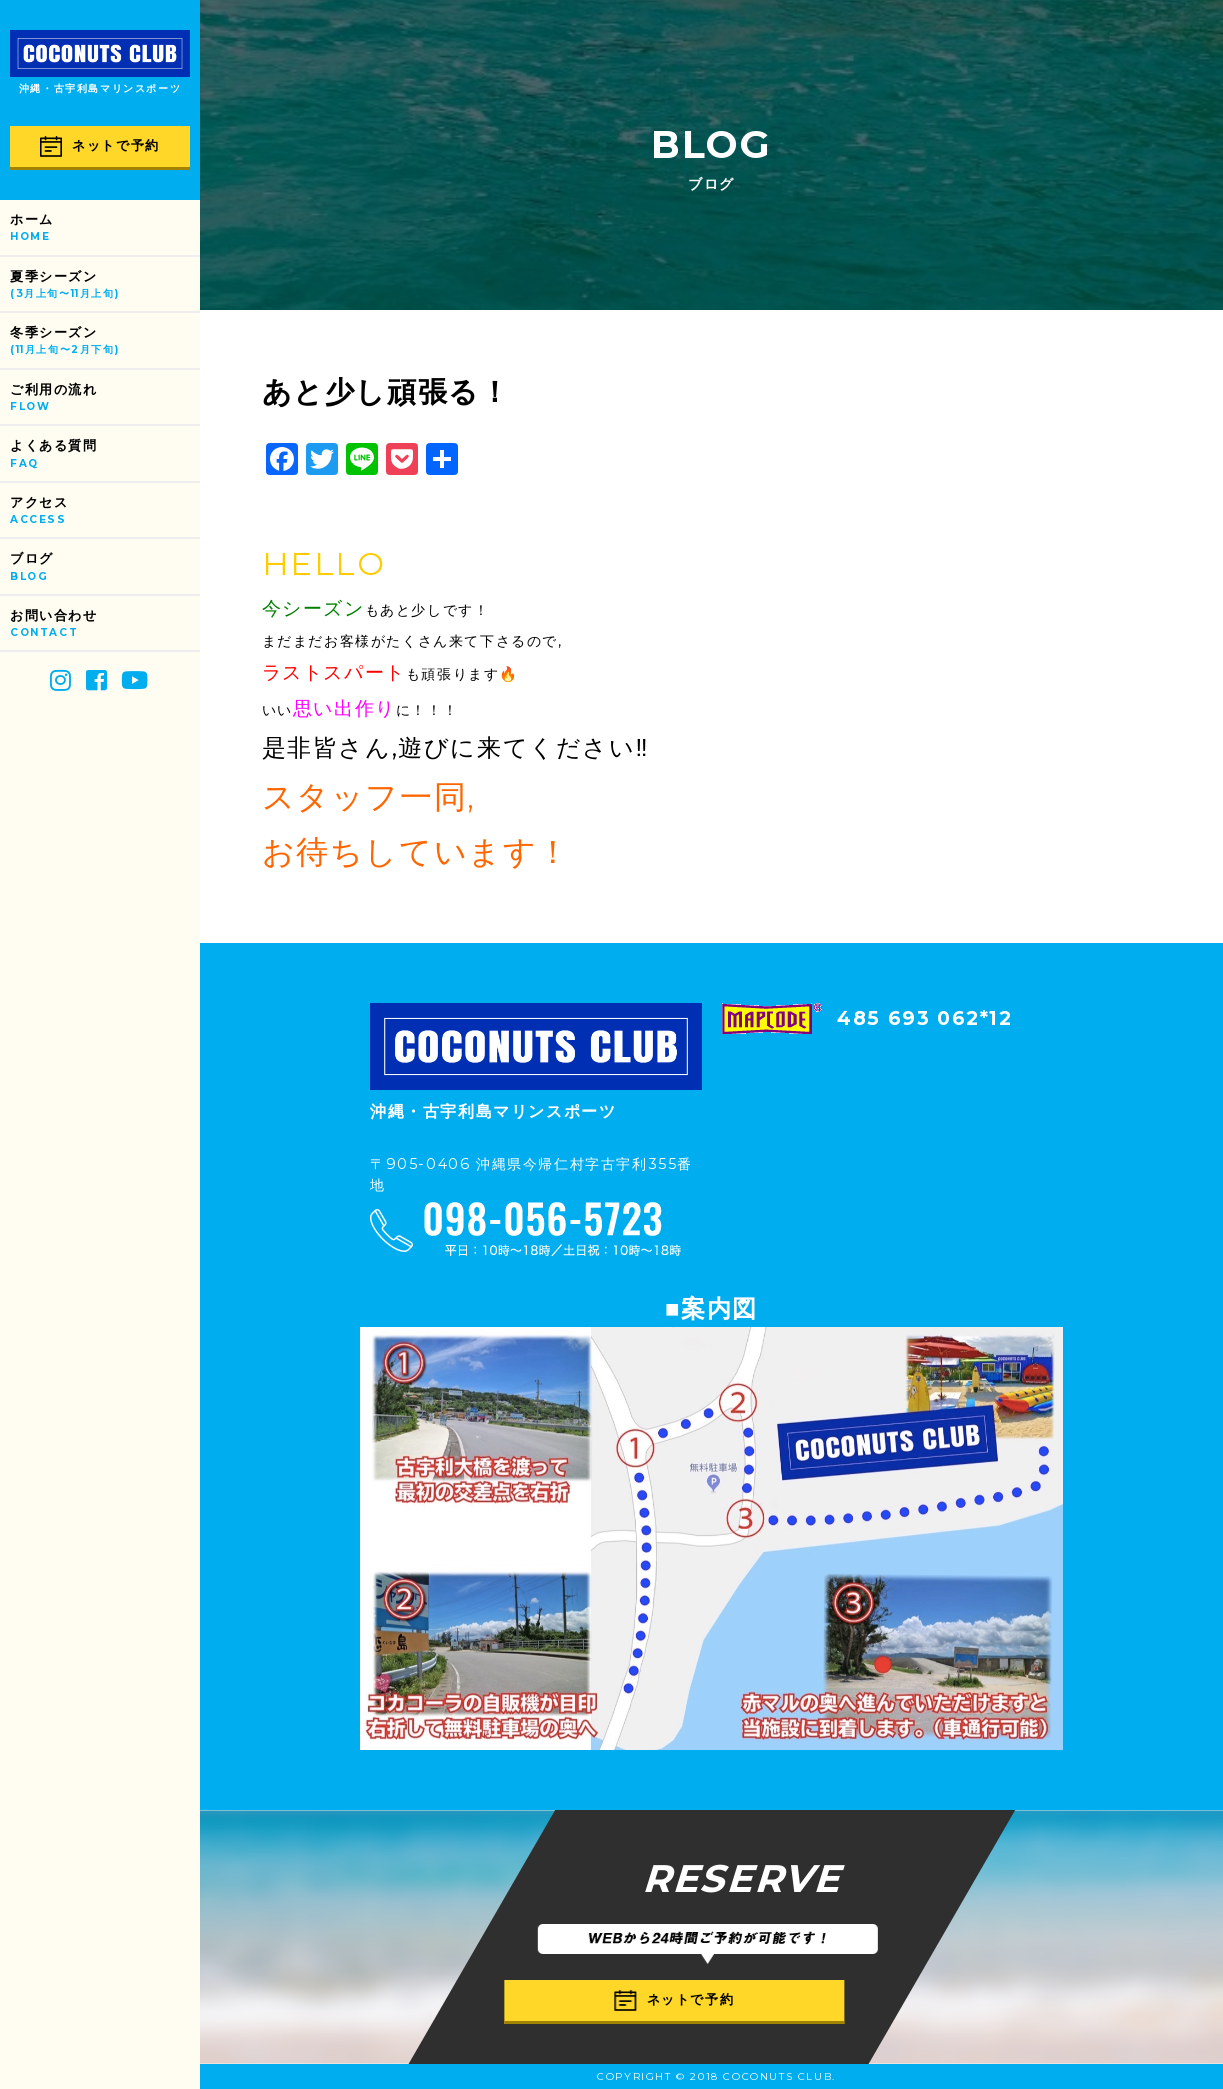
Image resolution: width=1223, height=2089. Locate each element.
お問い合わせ (105, 624)
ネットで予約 (100, 146)
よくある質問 (105, 454)
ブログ (105, 567)
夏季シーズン (105, 285)
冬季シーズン (105, 341)
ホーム (105, 228)
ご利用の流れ (105, 398)
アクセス (105, 511)
